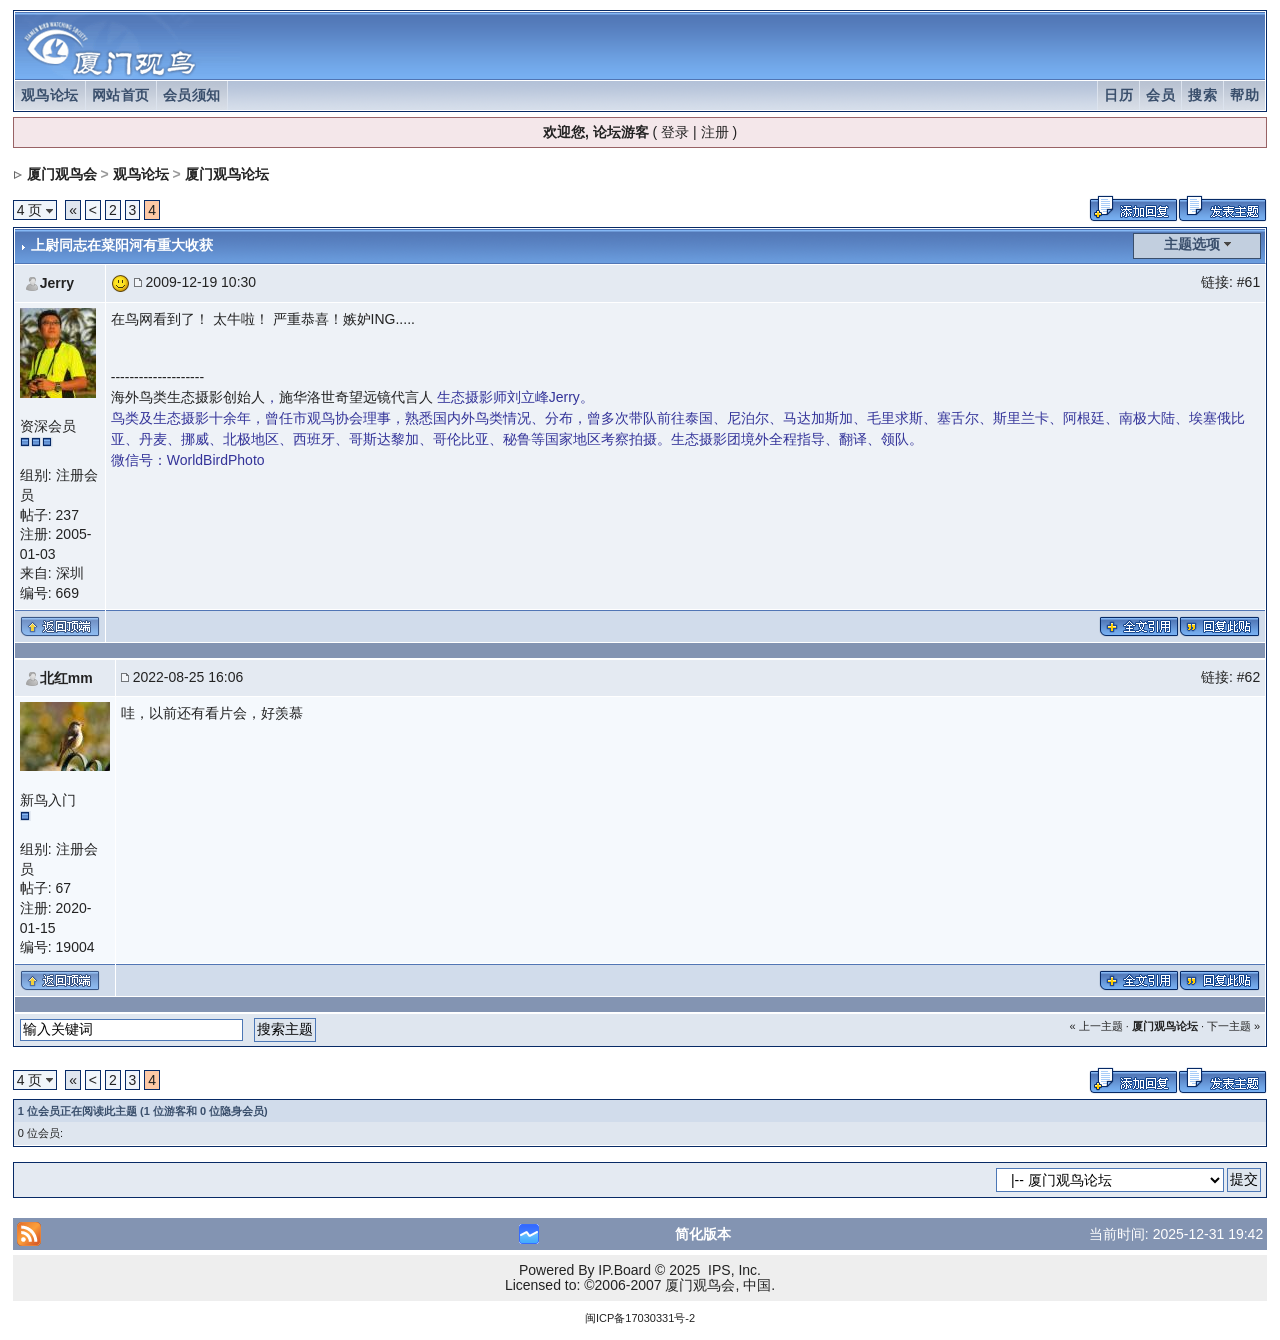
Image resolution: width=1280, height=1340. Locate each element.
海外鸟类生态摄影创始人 (188, 397)
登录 (675, 132)
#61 (1248, 282)
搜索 (1202, 95)
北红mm (66, 678)
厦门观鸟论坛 (227, 174)
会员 (1160, 95)
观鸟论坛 (50, 95)
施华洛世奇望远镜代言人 (356, 397)
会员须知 (192, 95)
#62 (1248, 677)
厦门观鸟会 (62, 174)
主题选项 (1192, 244)
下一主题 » (1233, 1026)
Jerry (57, 283)
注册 (715, 132)
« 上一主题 (1095, 1026)
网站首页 (121, 95)
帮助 (1244, 95)
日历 (1118, 95)
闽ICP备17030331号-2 (640, 1318)
